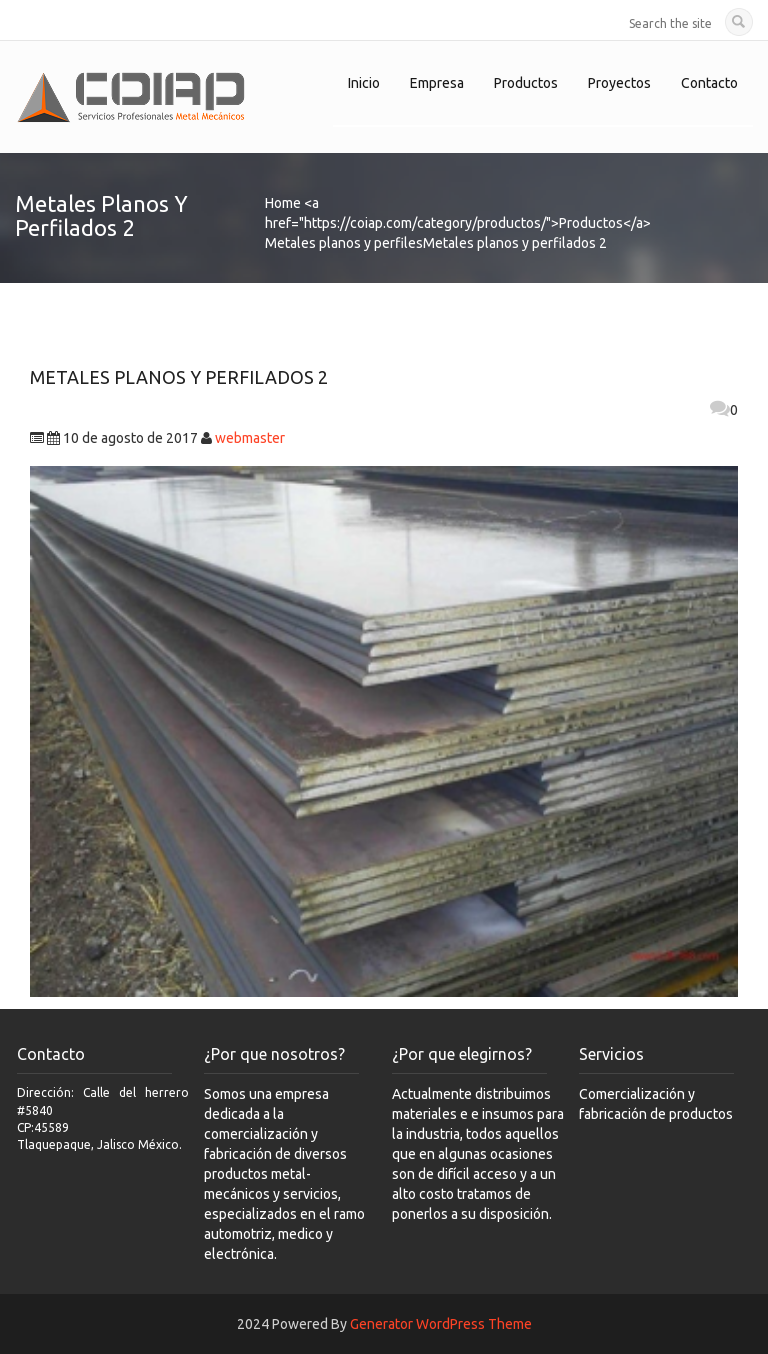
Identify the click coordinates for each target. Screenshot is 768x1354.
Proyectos (619, 83)
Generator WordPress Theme (441, 1324)
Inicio (364, 83)
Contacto (709, 83)
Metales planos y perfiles (344, 243)
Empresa (437, 83)
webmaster (250, 438)
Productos (526, 83)
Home (283, 203)
